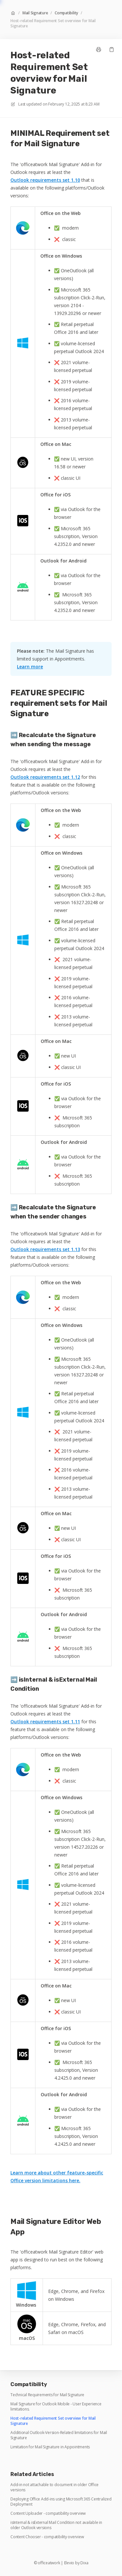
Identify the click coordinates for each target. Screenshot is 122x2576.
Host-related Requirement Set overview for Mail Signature (53, 23)
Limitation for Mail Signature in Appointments (50, 2447)
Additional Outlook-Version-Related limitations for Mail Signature (58, 2435)
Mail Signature (35, 13)
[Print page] (98, 49)
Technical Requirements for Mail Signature (47, 2395)
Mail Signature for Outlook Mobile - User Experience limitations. (56, 2406)
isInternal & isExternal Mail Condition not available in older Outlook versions (56, 2525)
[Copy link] (111, 49)
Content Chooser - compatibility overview (47, 2537)
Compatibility (66, 13)
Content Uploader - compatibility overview (48, 2513)
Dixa (84, 2563)
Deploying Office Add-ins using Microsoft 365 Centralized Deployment (61, 2502)
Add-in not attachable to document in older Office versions (54, 2487)
